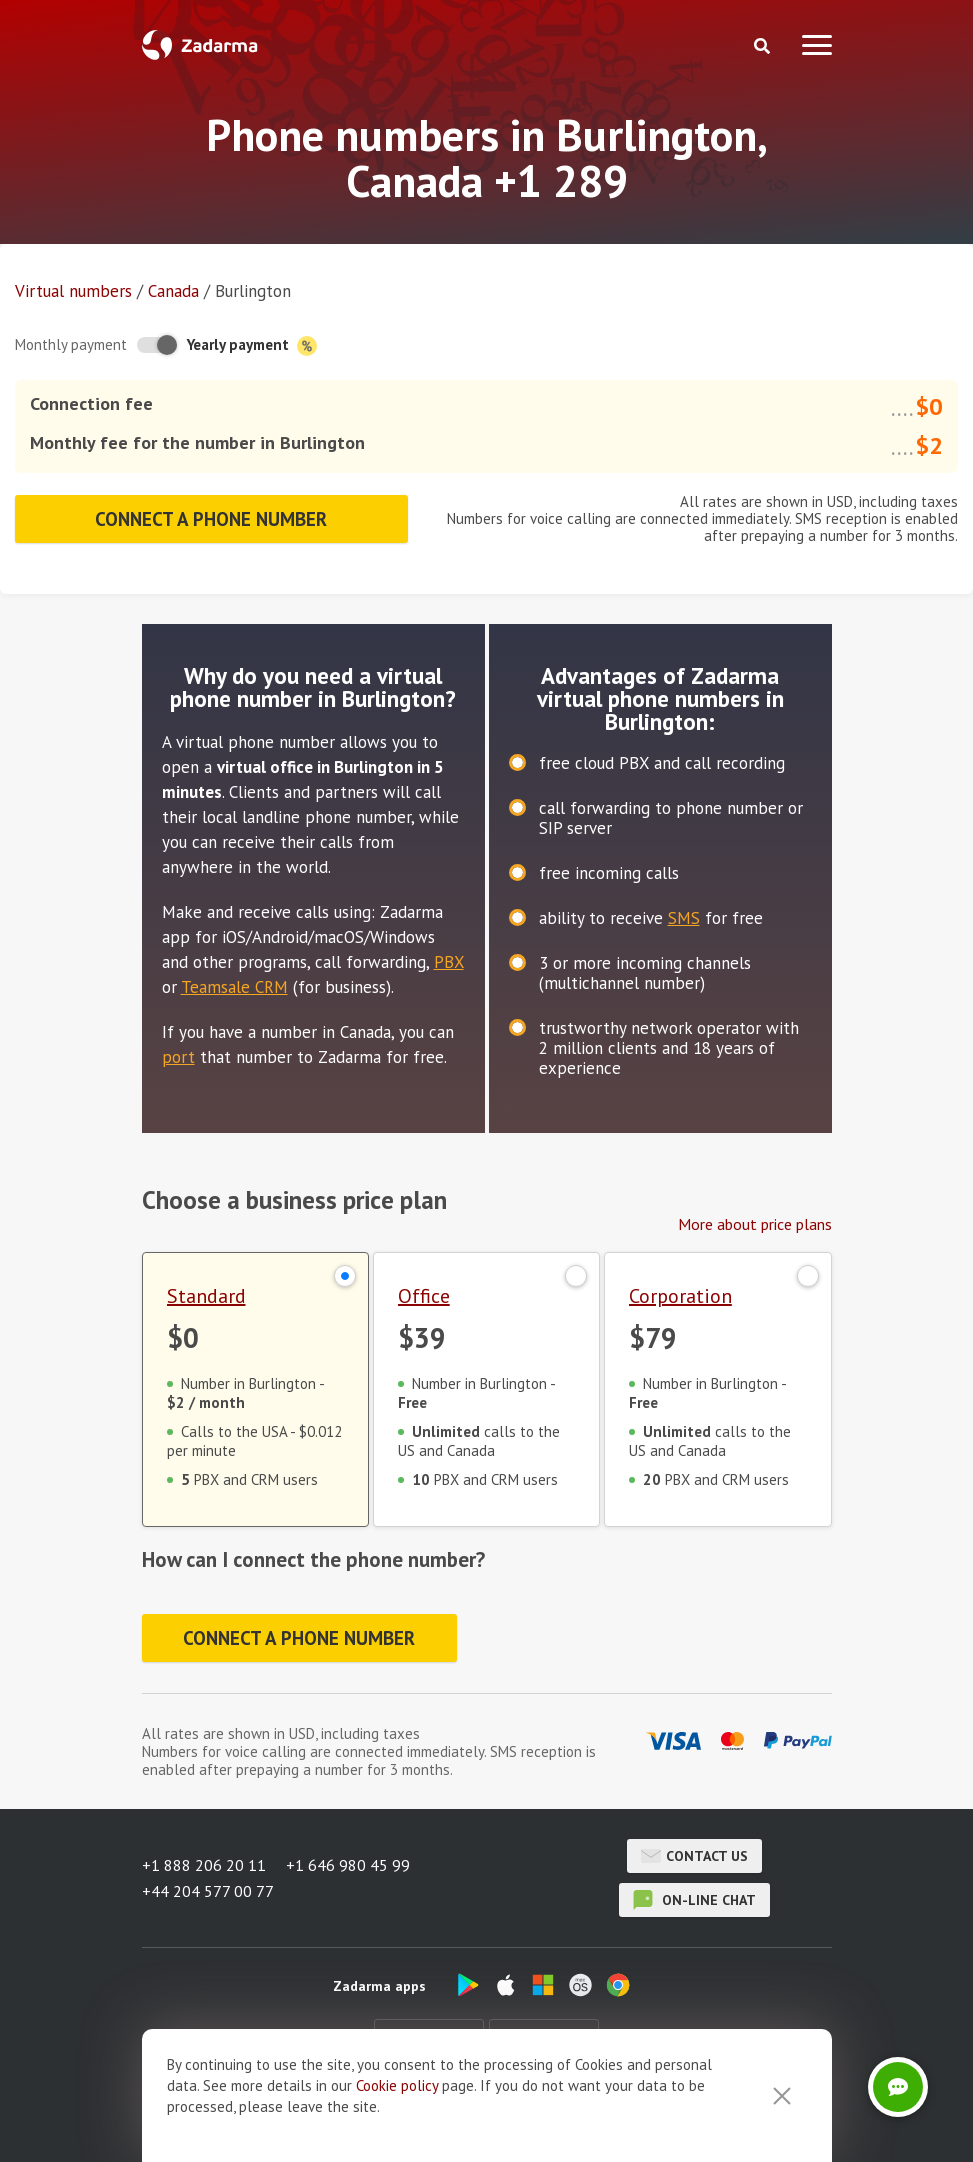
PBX (449, 962)
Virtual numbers (73, 291)
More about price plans (755, 1224)
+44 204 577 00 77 (208, 1891)
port (178, 1057)
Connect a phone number (211, 519)
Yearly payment (252, 345)
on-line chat (694, 1900)
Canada (173, 291)
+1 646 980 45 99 (348, 1865)
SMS (684, 918)
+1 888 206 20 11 (204, 1865)
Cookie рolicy (397, 2120)
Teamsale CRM (234, 987)
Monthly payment (71, 344)
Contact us (694, 1856)
